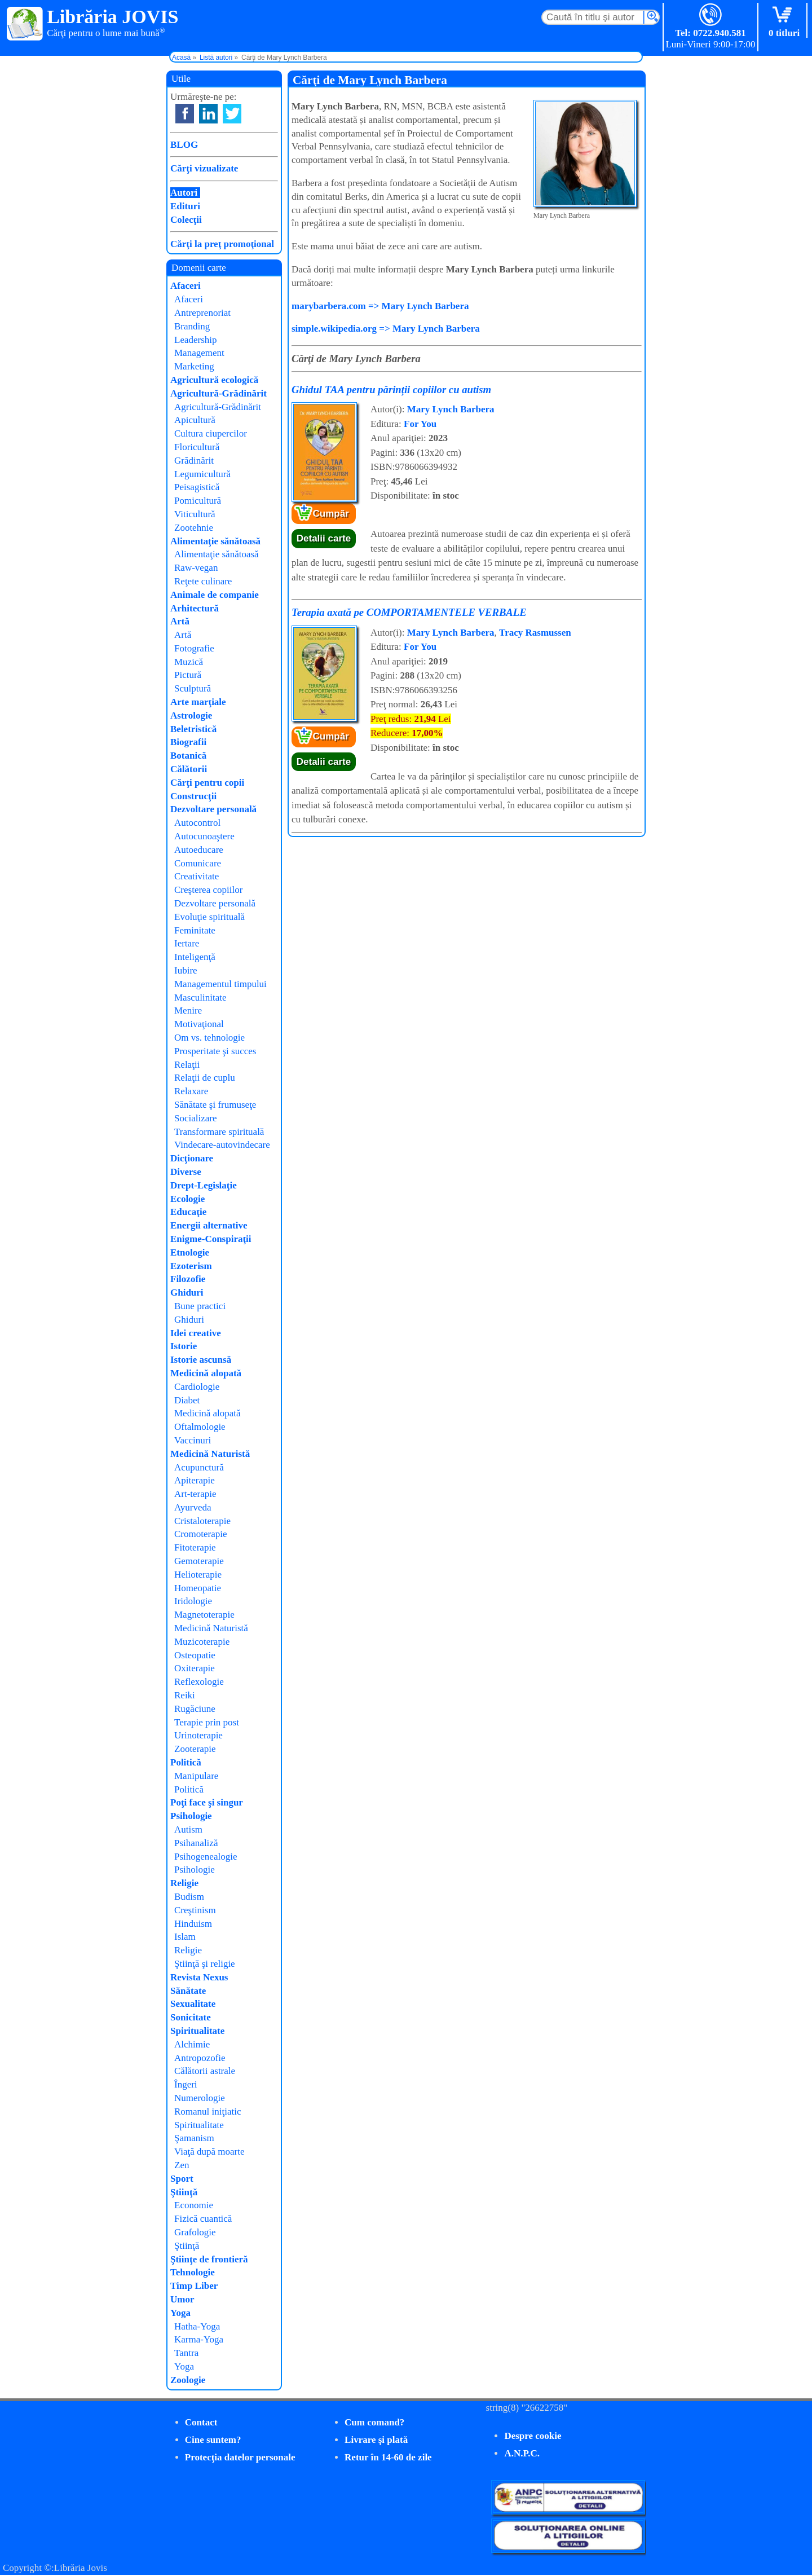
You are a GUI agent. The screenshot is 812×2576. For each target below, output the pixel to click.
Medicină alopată (205, 1373)
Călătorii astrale (204, 2071)
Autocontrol (197, 822)
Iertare (186, 943)
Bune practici (200, 1306)
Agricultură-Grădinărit (218, 393)
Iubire (185, 970)
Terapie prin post (206, 1722)
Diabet (187, 1400)
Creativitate (196, 876)
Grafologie (195, 2232)
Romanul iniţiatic (207, 2111)
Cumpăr (331, 513)
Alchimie (192, 2044)
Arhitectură (194, 608)
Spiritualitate (197, 2030)
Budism (189, 1896)
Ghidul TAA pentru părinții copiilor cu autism (391, 389)
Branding (192, 326)
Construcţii (193, 796)
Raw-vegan (196, 567)
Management (199, 352)
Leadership (195, 339)
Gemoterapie (199, 1561)
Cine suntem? (213, 2439)
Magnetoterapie (204, 1614)
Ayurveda (192, 1507)
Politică (185, 1762)
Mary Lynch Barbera (451, 409)
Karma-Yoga (198, 2339)
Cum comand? (374, 2422)
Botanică (188, 755)
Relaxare (191, 1091)
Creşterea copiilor (208, 889)
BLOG (184, 144)
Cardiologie (196, 1386)
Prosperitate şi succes (215, 1051)
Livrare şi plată (376, 2439)
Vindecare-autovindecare (222, 1144)
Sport (181, 2178)
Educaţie (188, 1211)
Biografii (188, 742)
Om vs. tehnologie (209, 1037)
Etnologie (189, 1252)
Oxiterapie (194, 1668)
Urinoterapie (198, 1735)
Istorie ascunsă (200, 1359)
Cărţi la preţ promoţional (222, 244)
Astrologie (191, 715)
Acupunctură (199, 1467)
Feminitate (194, 930)
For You (420, 424)
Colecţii (186, 219)
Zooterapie (195, 1748)
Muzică (188, 662)
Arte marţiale (198, 702)
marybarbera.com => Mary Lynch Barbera (380, 306)
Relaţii (187, 1064)
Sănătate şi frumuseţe (215, 1104)
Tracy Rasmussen (535, 632)
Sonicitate (190, 2017)
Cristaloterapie (202, 1521)
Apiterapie (194, 1480)
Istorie (183, 1346)
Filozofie (187, 1279)
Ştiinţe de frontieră (209, 2259)
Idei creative (195, 1333)
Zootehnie (193, 527)
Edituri (185, 206)
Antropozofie (200, 2058)
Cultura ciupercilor (210, 433)
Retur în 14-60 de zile (388, 2457)
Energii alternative (208, 1225)
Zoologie (187, 2380)
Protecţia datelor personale (240, 2457)
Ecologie (187, 1199)
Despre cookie (532, 2435)
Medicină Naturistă (210, 1453)
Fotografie (194, 648)
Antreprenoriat (202, 312)
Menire (188, 1010)
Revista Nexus (199, 1977)
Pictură (187, 675)
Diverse (185, 1171)
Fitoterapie (195, 1547)
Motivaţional (199, 1024)
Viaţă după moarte (209, 2151)
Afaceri (185, 285)
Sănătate (188, 1990)
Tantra (186, 2353)
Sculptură (192, 688)
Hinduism (193, 1923)
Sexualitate (192, 2003)
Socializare (195, 1118)
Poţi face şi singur (206, 1802)
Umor (182, 2299)
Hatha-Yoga (197, 2326)
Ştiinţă (183, 2192)
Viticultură (194, 514)
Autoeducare (198, 849)
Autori (183, 192)
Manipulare (196, 1776)
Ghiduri (187, 1292)
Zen (181, 2165)
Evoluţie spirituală (209, 916)
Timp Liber (194, 2285)
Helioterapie (198, 1574)
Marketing (194, 366)
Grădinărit (194, 460)
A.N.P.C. (522, 2453)
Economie (193, 2205)
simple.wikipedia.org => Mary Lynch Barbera (386, 328)
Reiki (184, 1695)
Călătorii (188, 769)
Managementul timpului (220, 984)
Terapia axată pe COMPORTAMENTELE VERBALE (409, 612)
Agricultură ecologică (214, 380)
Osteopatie (194, 1655)
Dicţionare (191, 1158)
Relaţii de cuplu (204, 1077)
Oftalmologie (200, 1426)
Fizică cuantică (203, 2218)
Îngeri (185, 2084)
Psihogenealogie (205, 1856)
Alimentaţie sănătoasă (215, 541)
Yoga (180, 2313)
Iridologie (193, 1601)
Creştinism (195, 1910)
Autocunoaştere (204, 836)
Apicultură (194, 420)
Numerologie (199, 2098)
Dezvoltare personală (213, 809)
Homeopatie (197, 1588)
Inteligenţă (194, 957)
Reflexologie (199, 1681)
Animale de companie (214, 594)
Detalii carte (324, 538)
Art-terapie (195, 1494)
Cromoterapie (200, 1534)
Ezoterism (191, 1266)
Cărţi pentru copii (207, 782)
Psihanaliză (196, 1843)
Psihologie (191, 1816)
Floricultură (196, 447)
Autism (188, 1829)
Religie (184, 1883)
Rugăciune (194, 1708)
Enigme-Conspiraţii (210, 1239)
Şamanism (194, 2138)
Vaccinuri (192, 1440)
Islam (185, 1936)
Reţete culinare (203, 581)
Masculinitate (200, 997)
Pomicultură (197, 500)
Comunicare (197, 863)
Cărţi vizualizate (204, 168)
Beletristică (193, 729)
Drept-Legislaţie (203, 1185)
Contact (201, 2422)
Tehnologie (192, 2272)
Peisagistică (196, 487)
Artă (179, 621)
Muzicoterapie (202, 1641)
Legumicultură (202, 474)
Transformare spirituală (219, 1131)
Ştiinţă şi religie (204, 1963)
